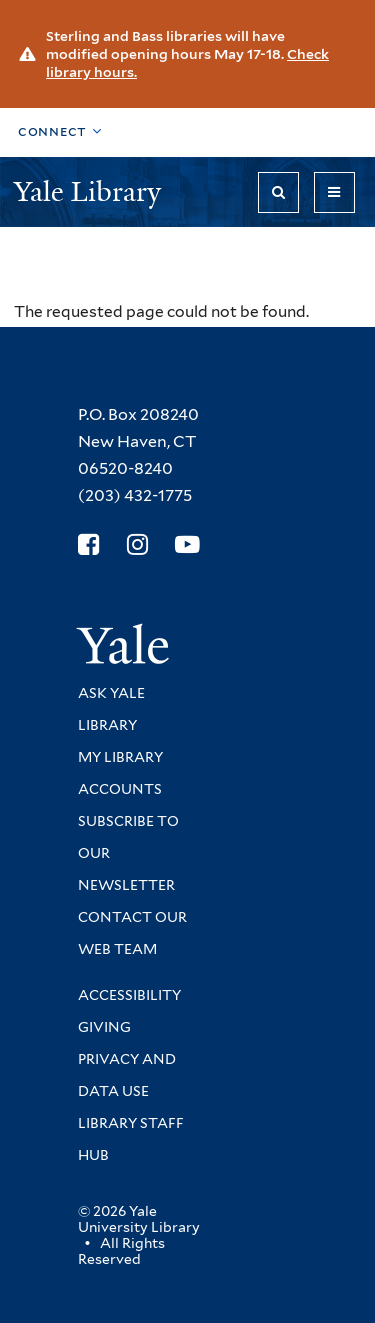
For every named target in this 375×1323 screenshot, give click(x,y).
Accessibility (129, 995)
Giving (104, 1027)
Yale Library (91, 191)
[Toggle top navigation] (60, 132)
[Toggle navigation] (334, 192)
